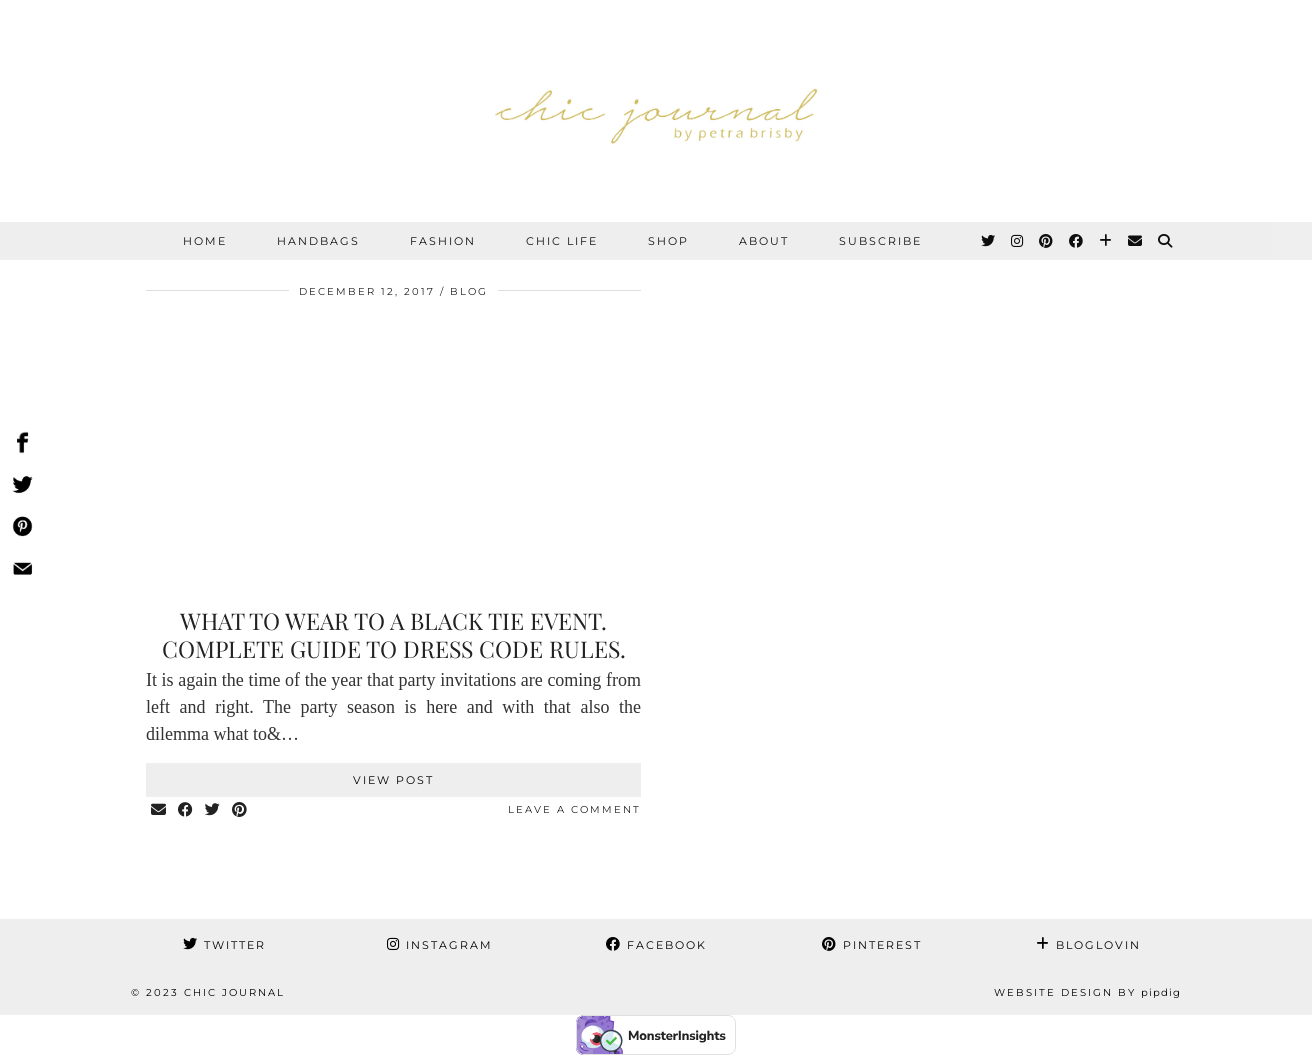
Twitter (224, 945)
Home (205, 241)
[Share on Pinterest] (240, 810)
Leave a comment (574, 809)
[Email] (1136, 241)
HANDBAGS (318, 241)
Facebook (656, 945)
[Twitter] (989, 241)
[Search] (1166, 241)
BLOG (469, 291)
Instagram (440, 945)
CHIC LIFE (562, 241)
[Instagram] (1018, 241)
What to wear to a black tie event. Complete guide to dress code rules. (394, 634)
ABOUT (764, 241)
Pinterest (872, 945)
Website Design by (1087, 992)
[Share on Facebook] (186, 810)
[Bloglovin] (1106, 241)
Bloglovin (1088, 945)
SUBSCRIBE (880, 241)
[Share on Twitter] (213, 810)
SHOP (668, 241)
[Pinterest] (1047, 241)
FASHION (443, 241)
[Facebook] (1077, 241)
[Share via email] (159, 810)
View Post (393, 780)
